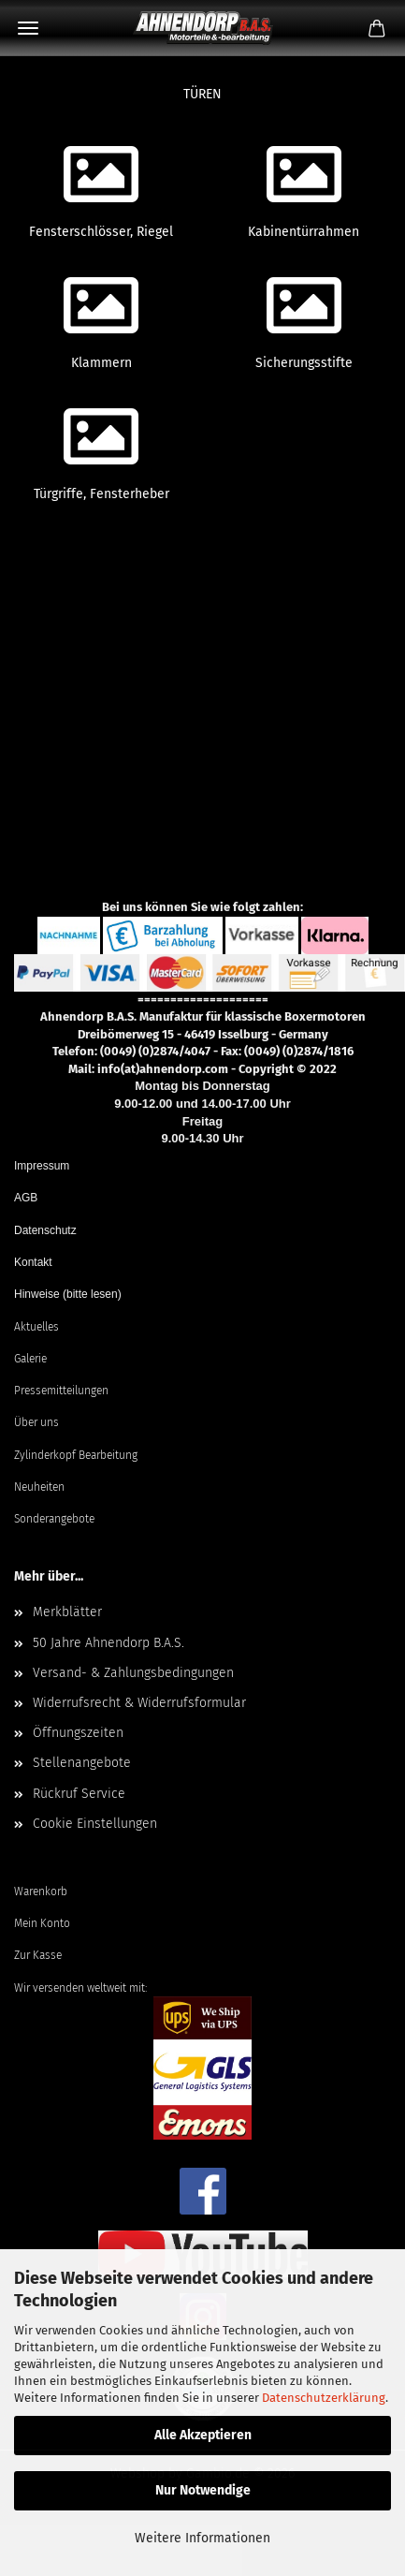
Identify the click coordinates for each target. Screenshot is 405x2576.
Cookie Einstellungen (95, 1824)
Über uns (36, 1422)
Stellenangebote (82, 1763)
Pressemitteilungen (61, 1390)
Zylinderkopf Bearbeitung (75, 1455)
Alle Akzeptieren (203, 2435)
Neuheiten (39, 1487)
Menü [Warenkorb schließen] (28, 28)
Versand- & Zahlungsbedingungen (133, 1673)
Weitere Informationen (202, 2538)
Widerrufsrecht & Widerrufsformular (139, 1703)
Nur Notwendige (203, 2490)
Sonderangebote (54, 1518)
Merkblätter (67, 1612)
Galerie (30, 1358)
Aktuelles (36, 1326)
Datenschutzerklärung (323, 2398)
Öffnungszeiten (78, 1733)
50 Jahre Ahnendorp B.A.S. (108, 1643)
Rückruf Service (79, 1794)
